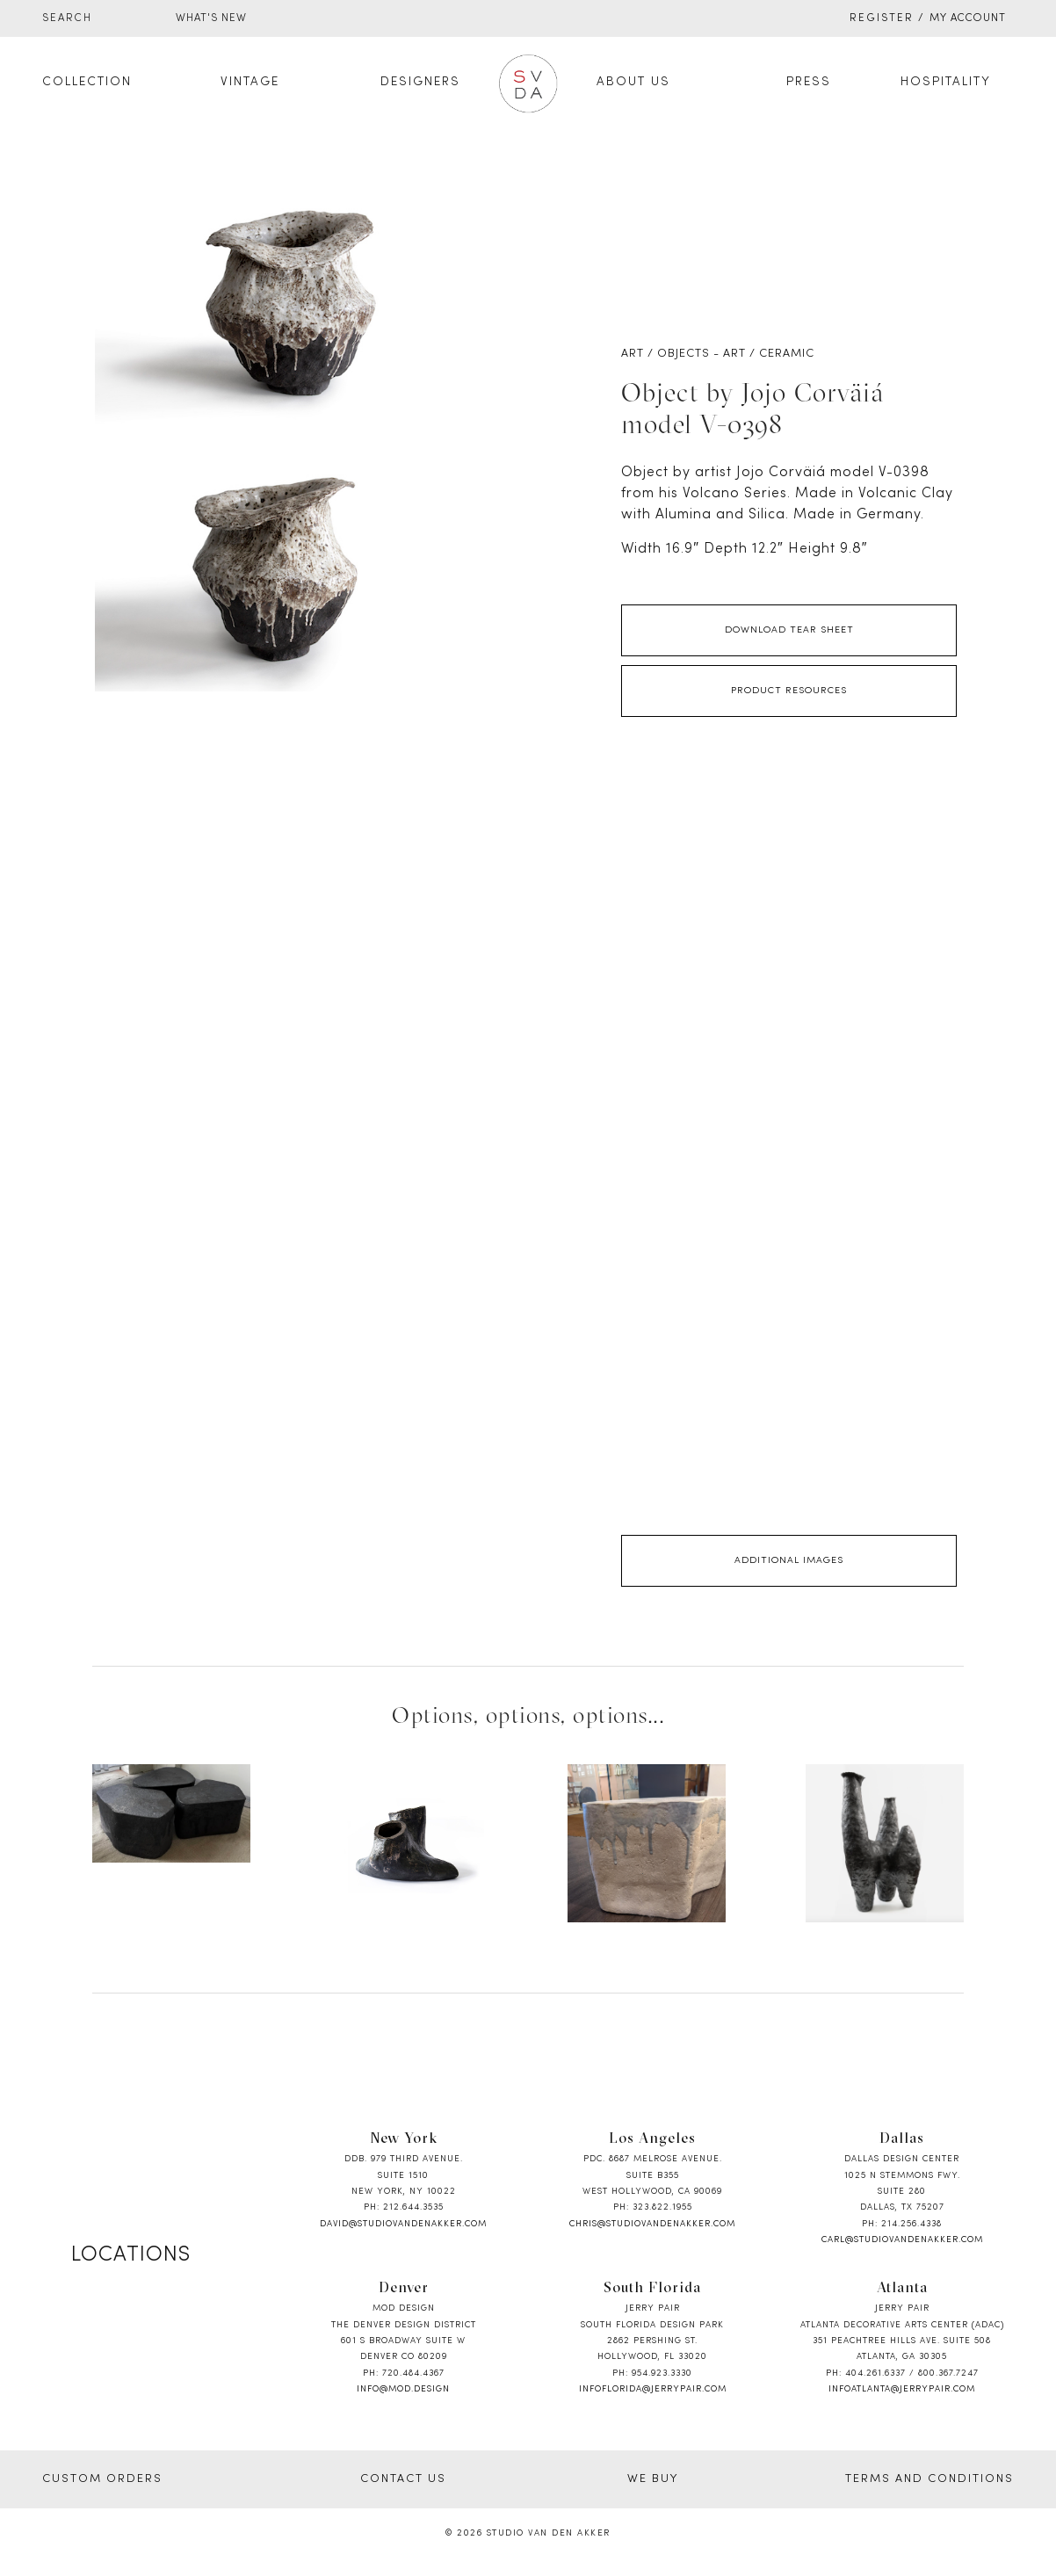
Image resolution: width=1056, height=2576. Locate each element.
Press (808, 82)
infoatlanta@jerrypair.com (901, 2389)
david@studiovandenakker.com (403, 2224)
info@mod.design (403, 2389)
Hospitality (945, 82)
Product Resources (789, 690)
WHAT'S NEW (211, 18)
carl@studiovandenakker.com (902, 2240)
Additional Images (788, 1560)
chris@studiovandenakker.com (652, 2224)
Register (882, 18)
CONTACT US (403, 2479)
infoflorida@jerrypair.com (653, 2389)
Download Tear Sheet (789, 630)
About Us (633, 82)
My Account (967, 18)
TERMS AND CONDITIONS (929, 2479)
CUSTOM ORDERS (102, 2479)
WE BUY (652, 2479)
